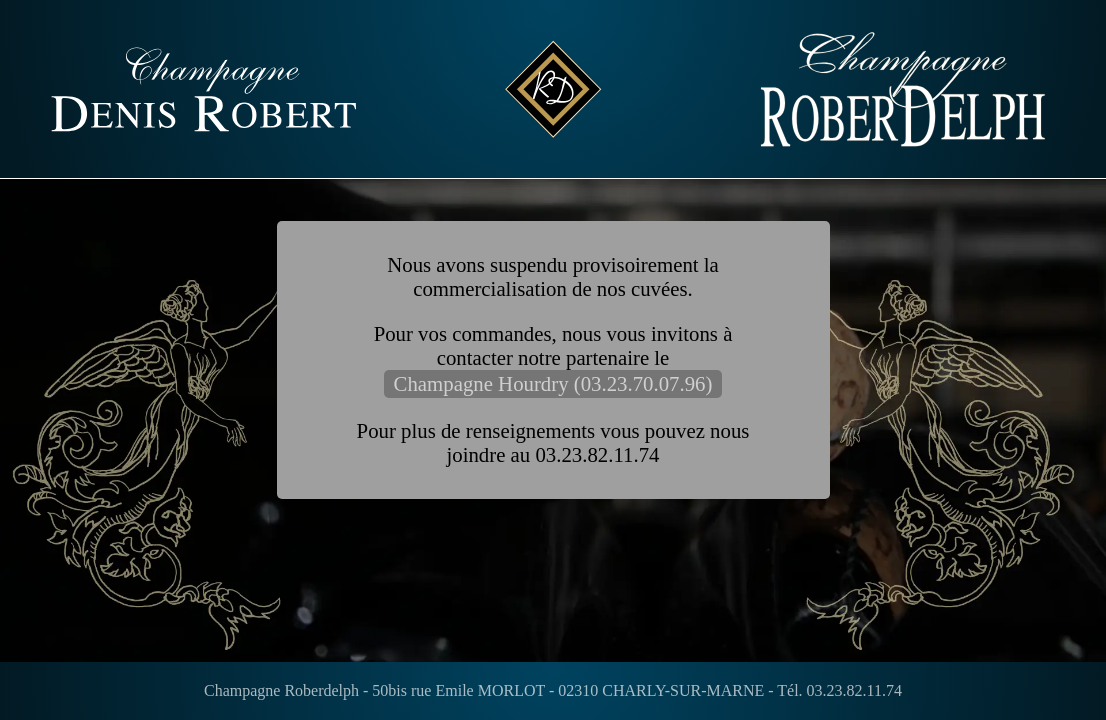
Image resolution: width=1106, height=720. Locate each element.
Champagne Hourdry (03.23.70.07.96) (553, 383)
